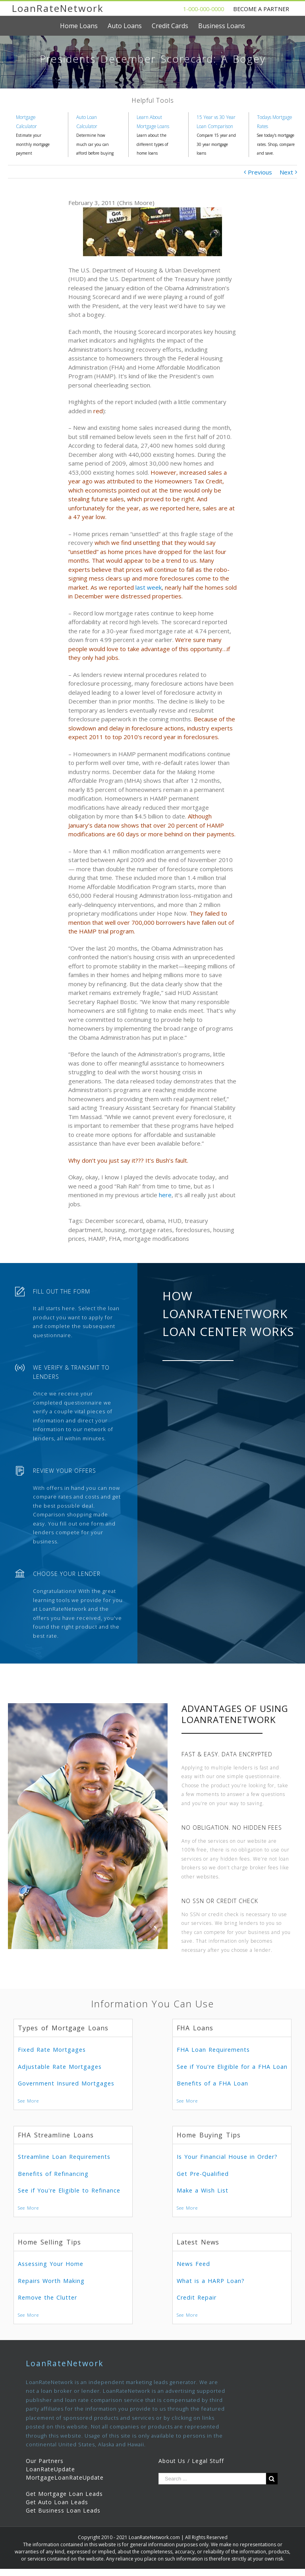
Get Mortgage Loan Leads (64, 2493)
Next (286, 172)
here (165, 1195)
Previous (260, 172)
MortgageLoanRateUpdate (65, 2477)
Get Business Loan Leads (63, 2510)
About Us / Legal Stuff (191, 2461)
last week (148, 587)
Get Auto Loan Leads (57, 2502)
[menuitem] (84, 26)
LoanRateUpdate (50, 2469)
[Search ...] (212, 2478)
